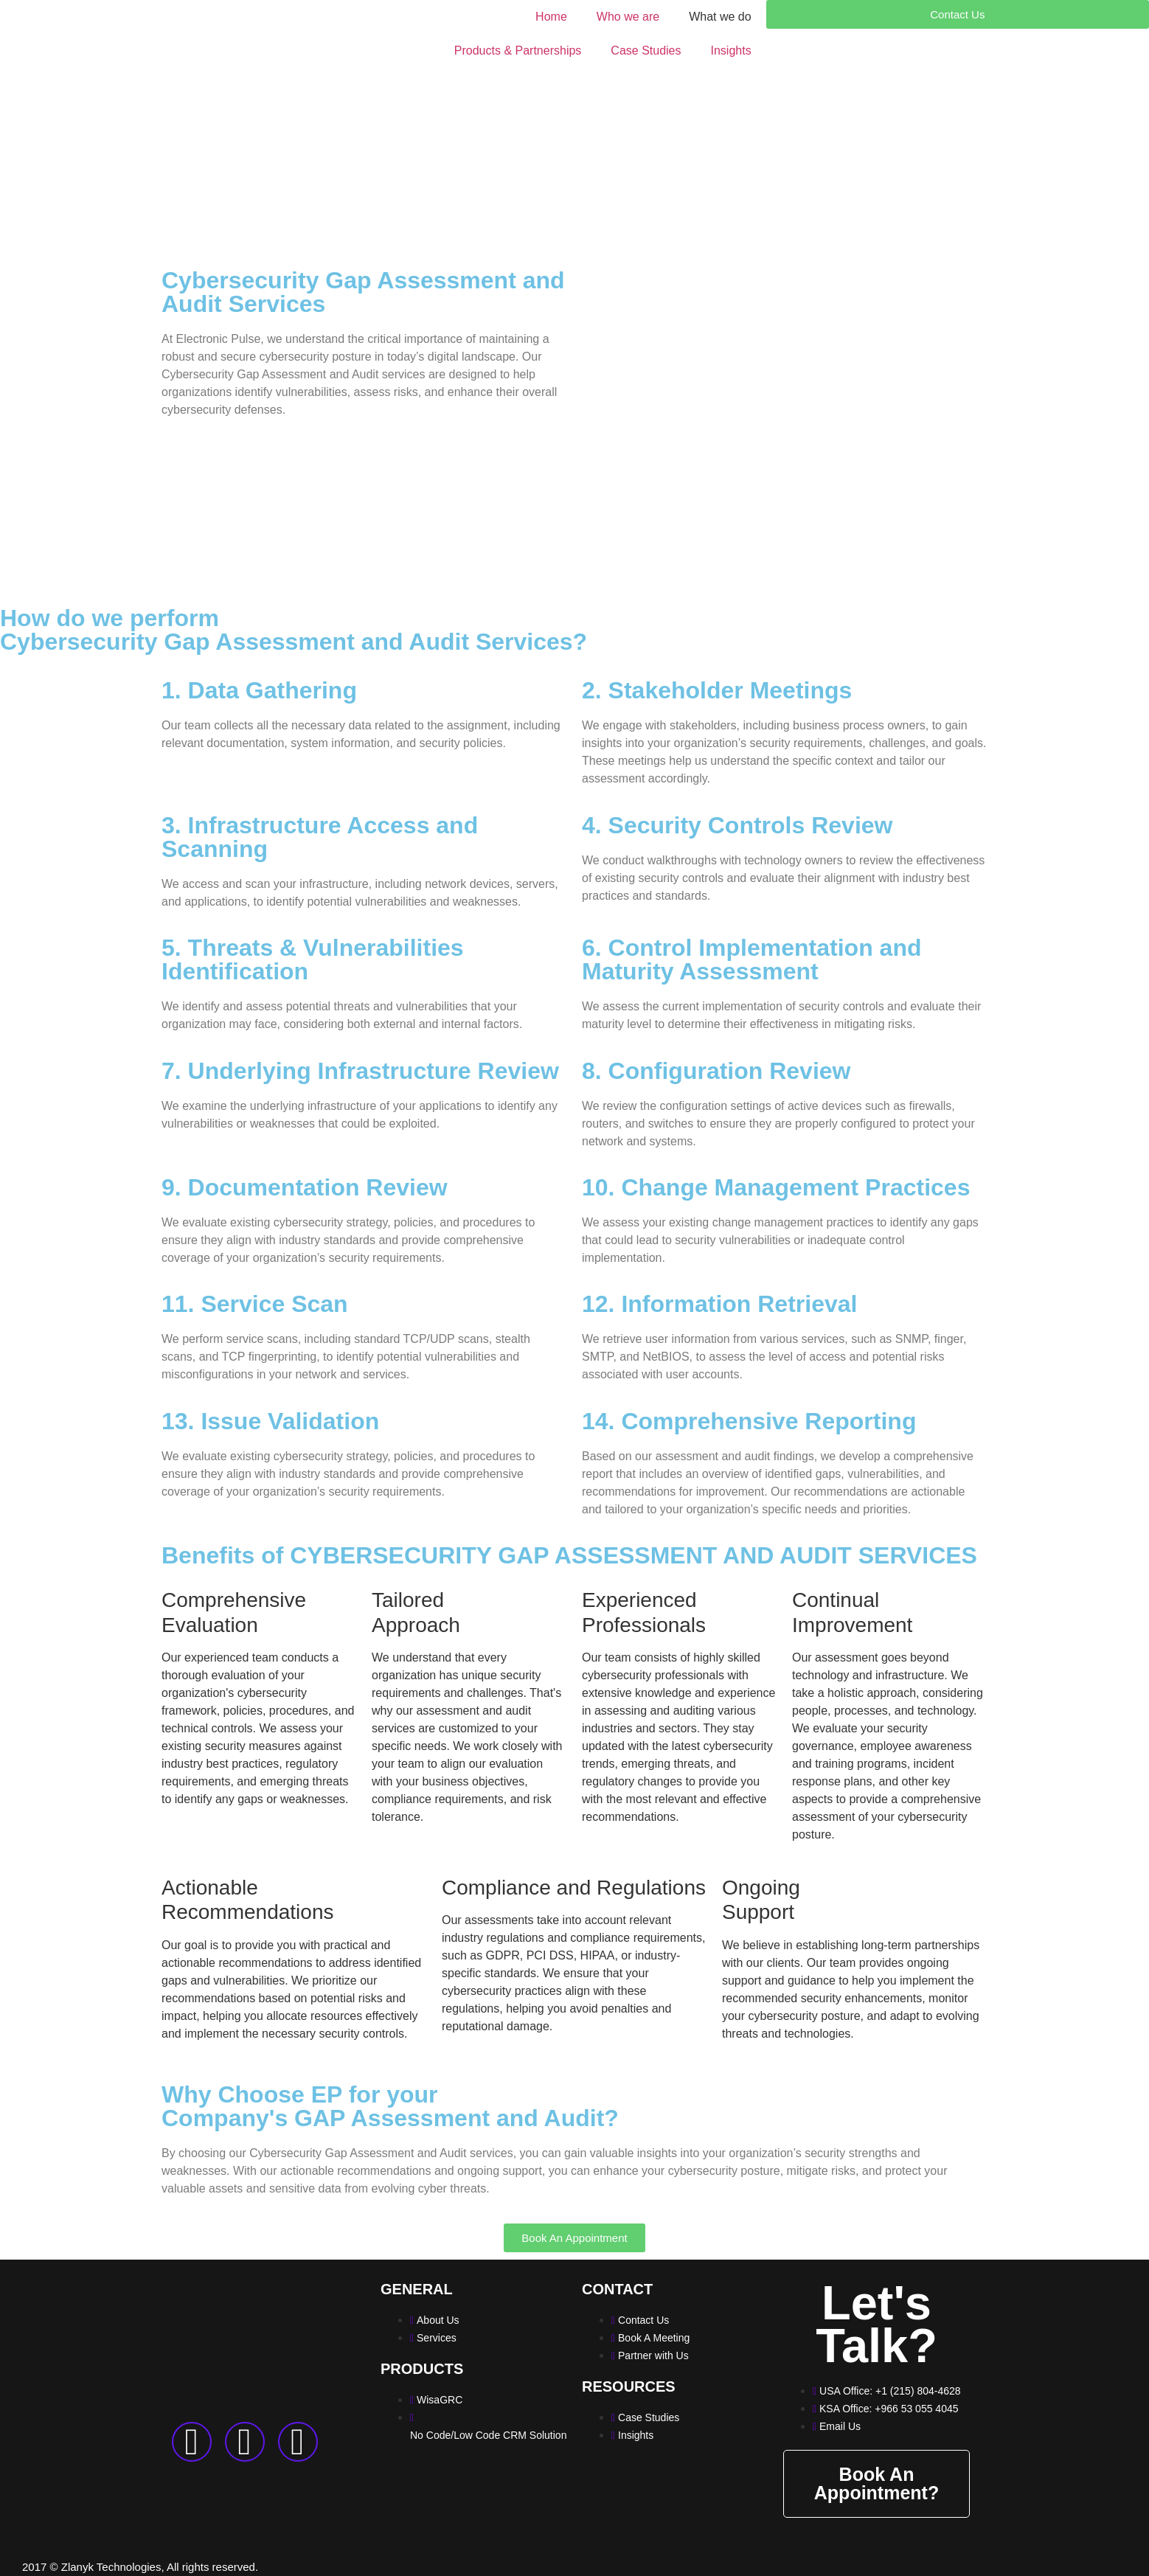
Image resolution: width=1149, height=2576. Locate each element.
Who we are (628, 16)
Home (551, 16)
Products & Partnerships (518, 50)
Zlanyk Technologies (111, 2567)
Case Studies (646, 50)
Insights (731, 50)
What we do (720, 16)
